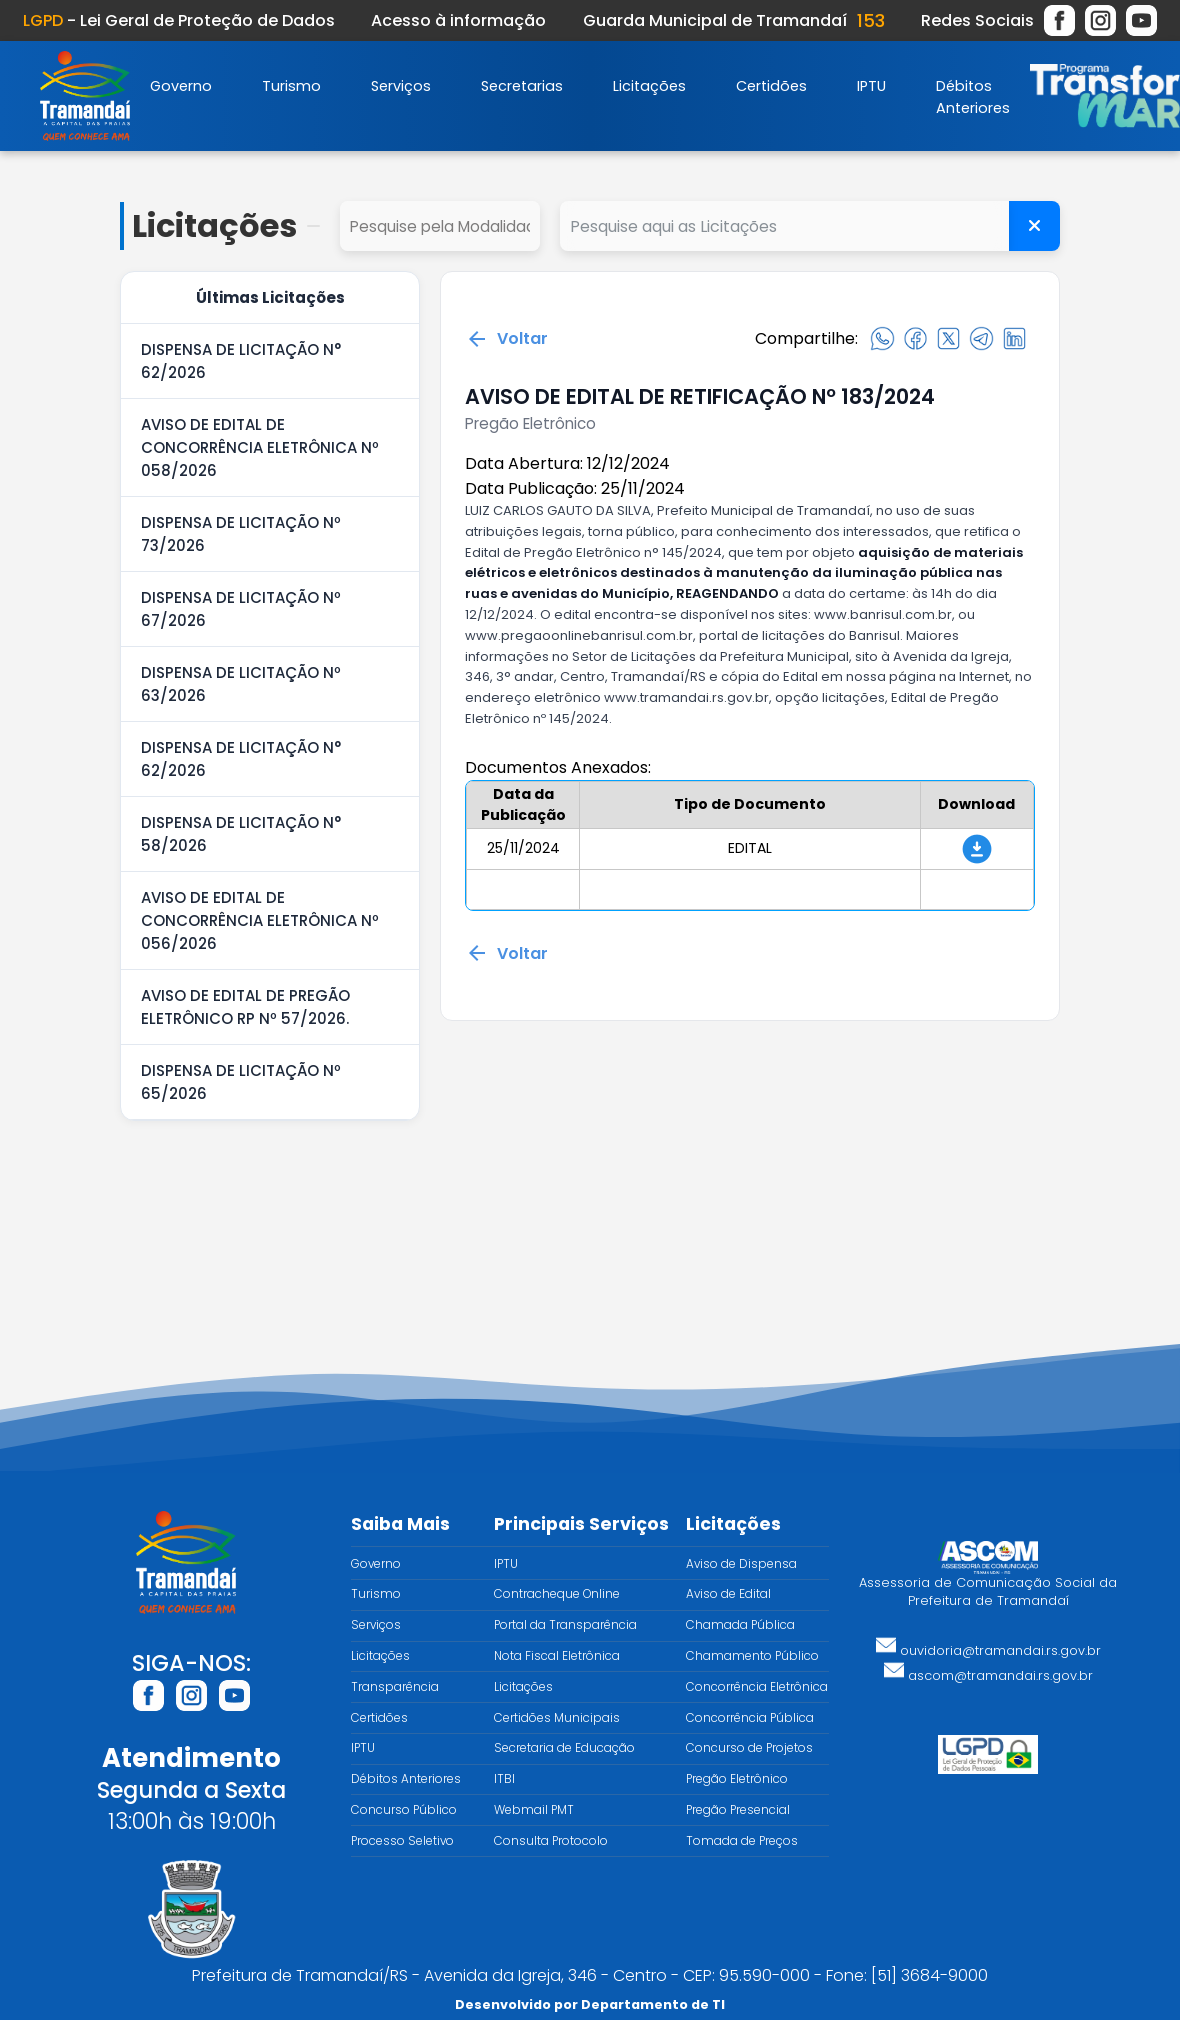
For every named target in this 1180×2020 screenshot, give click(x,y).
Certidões (771, 86)
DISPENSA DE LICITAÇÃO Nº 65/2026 (241, 1082)
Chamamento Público (752, 1656)
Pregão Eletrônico (737, 1779)
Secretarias (522, 86)
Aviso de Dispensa (741, 1564)
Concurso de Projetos (749, 1748)
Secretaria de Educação (564, 1748)
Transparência (395, 1687)
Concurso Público (404, 1810)
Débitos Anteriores (406, 1779)
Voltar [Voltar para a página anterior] (506, 339)
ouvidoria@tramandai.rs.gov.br (988, 1650)
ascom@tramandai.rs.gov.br (988, 1675)
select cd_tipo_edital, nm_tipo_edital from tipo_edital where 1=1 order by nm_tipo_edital (440, 226)
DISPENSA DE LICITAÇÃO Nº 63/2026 (241, 684)
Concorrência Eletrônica (757, 1687)
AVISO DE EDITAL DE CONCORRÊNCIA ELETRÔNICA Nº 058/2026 (260, 447)
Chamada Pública (740, 1625)
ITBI (504, 1779)
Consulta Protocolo (551, 1841)
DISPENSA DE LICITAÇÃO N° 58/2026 (241, 834)
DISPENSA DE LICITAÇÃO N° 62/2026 (241, 361)
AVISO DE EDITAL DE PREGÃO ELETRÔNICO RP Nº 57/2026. (245, 1007)
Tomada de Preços (742, 1841)
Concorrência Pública (750, 1718)
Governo (181, 86)
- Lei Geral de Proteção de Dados (179, 20)
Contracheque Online (557, 1594)
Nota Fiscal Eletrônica (557, 1656)
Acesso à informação (458, 20)
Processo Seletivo (402, 1841)
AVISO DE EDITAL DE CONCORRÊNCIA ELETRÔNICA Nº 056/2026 (260, 920)
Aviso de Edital (728, 1594)
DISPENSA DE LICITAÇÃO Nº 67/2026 (241, 609)
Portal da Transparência (565, 1625)
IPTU (871, 86)
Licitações (649, 86)
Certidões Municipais (557, 1718)
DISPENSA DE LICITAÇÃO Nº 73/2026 (241, 534)
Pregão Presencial (738, 1810)
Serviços (401, 86)
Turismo (291, 86)
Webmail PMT (534, 1810)
